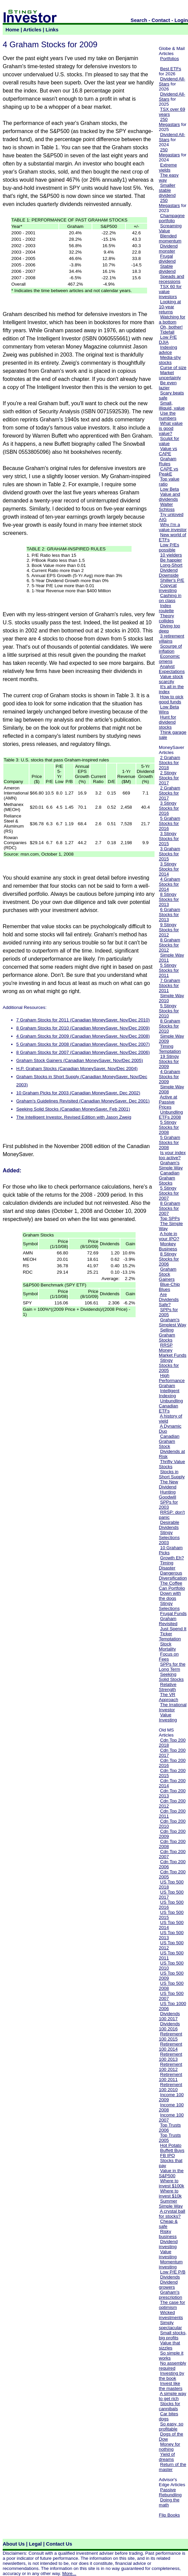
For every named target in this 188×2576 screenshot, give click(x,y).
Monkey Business (168, 1246)
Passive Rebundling (170, 2492)
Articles (32, 29)
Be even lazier (168, 385)
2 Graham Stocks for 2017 (169, 793)
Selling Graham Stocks (167, 1335)
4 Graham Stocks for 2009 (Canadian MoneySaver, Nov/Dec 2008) (83, 1036)
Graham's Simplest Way (172, 1322)
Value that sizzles (169, 2345)
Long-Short (171, 565)
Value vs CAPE (168, 451)
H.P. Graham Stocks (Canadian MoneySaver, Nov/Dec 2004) (77, 1068)
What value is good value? (171, 428)
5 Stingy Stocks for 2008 (169, 1127)
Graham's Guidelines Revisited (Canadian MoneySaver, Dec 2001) (82, 1100)
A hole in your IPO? (169, 1236)
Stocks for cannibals (169, 2406)
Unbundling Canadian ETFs (171, 1405)
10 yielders (171, 554)
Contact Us (59, 2544)
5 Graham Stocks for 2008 (169, 1142)
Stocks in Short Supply (172, 1474)
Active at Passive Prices (168, 1102)
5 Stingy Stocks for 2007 (169, 1193)
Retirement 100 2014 (170, 2046)
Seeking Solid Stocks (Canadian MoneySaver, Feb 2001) (73, 1109)
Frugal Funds (173, 1613)
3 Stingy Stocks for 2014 (169, 869)
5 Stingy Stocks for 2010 (169, 1010)
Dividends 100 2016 (169, 2026)
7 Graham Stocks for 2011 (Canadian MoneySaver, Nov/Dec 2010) (83, 1019)
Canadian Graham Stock (169, 1441)
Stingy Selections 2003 (169, 1537)
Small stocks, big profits (173, 2335)
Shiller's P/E (172, 580)
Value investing (168, 2254)
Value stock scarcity (171, 679)
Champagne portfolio (172, 218)
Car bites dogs (168, 2416)
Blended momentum (170, 238)
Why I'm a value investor (173, 527)
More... (69, 2573)
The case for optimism (172, 2305)
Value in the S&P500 (171, 2173)
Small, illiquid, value (172, 405)
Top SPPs (170, 1218)
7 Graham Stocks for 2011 (169, 985)
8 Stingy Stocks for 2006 (169, 1259)
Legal (35, 2544)
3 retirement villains (171, 638)
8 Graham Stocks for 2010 (169, 1026)
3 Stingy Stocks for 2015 (169, 838)
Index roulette (166, 608)
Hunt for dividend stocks (167, 722)
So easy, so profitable (171, 2426)
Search (139, 20)
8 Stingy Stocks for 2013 (169, 899)
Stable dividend (167, 269)
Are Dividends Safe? (169, 1299)
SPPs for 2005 (168, 1312)
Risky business (168, 2234)
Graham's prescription (170, 2295)
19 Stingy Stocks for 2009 (169, 1061)
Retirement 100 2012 (170, 2067)
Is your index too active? (172, 1155)
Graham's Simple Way (171, 1165)
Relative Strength (168, 1687)
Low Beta (169, 489)
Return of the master (172, 2467)
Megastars (169, 124)
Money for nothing (169, 2447)
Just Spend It (173, 1628)
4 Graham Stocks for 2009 (169, 1076)
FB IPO (167, 2155)
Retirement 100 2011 (170, 2077)
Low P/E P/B (173, 2271)
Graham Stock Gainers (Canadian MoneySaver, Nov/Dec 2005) (79, 1060)
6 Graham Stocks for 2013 (169, 914)
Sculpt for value (169, 441)
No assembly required (172, 2366)
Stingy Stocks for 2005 (169, 1365)
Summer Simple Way (171, 2203)
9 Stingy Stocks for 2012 (169, 929)
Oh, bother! (171, 327)
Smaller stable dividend (167, 190)
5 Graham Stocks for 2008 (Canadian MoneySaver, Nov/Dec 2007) (83, 1044)
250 (164, 119)
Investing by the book (171, 2376)
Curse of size (173, 367)
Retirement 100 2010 (170, 2087)
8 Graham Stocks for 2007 (169, 1208)
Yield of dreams (167, 2457)
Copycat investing (168, 588)
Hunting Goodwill (167, 1494)
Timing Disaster (167, 1565)
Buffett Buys (172, 2150)
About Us (14, 2544)
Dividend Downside (169, 573)
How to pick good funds (171, 699)
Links (52, 29)
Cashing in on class (170, 598)
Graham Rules (168, 461)
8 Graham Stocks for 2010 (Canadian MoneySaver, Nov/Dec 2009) (83, 1028)
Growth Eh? (172, 1557)
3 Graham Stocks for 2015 (169, 853)
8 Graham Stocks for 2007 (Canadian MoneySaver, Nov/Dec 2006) (83, 1052)
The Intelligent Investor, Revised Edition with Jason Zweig (73, 1117)
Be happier (171, 560)
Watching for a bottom (172, 319)
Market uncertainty (170, 375)
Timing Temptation (170, 1049)
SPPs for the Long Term (172, 1667)
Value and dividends (169, 497)
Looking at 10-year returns (170, 306)
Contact (160, 20)
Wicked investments (171, 2315)
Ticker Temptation (170, 1636)
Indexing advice (168, 350)
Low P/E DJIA (168, 340)
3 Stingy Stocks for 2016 (169, 808)
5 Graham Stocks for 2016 (169, 823)
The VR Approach (168, 1697)
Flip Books (169, 2515)
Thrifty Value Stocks (172, 1464)
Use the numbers (168, 416)
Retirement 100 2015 (170, 2036)
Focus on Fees (169, 1656)
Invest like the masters (171, 2386)
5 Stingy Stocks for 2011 (169, 970)
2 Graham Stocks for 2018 (169, 762)
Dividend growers (168, 2285)
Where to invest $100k (171, 2183)
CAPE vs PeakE (168, 471)
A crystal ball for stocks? (172, 2214)
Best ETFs (170, 68)
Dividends (170, 2277)
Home (12, 29)
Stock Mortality (167, 1646)
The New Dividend (168, 1484)
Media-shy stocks (170, 360)
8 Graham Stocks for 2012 (169, 945)
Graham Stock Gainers (168, 1274)
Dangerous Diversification (173, 1575)
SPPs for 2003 (168, 1505)
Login (181, 20)
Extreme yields (168, 167)
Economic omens (169, 659)
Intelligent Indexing (169, 1393)
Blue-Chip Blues (169, 1287)
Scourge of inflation (170, 649)
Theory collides (166, 618)
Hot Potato (171, 2145)
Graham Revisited (168, 1621)
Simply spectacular (170, 2325)
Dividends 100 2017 (169, 2016)
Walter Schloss (167, 507)
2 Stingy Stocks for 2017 (169, 777)
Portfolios (169, 58)
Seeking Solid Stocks (171, 1677)
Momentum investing (171, 2264)
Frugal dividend (167, 259)
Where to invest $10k (170, 2193)
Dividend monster (168, 248)
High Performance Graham (172, 1380)
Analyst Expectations (172, 669)
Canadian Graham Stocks (169, 1178)
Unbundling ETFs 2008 (171, 1115)
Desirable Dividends (169, 1525)
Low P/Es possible (169, 547)
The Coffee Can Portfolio (172, 1586)
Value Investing (168, 1717)
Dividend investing (168, 2244)
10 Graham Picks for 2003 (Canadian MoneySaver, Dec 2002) (78, 1092)
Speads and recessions (171, 279)
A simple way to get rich (172, 2396)
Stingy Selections (169, 1606)
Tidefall (167, 332)
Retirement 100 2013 (170, 2057)
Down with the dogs (170, 1596)
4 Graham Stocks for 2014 (169, 884)
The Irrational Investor (173, 1707)
